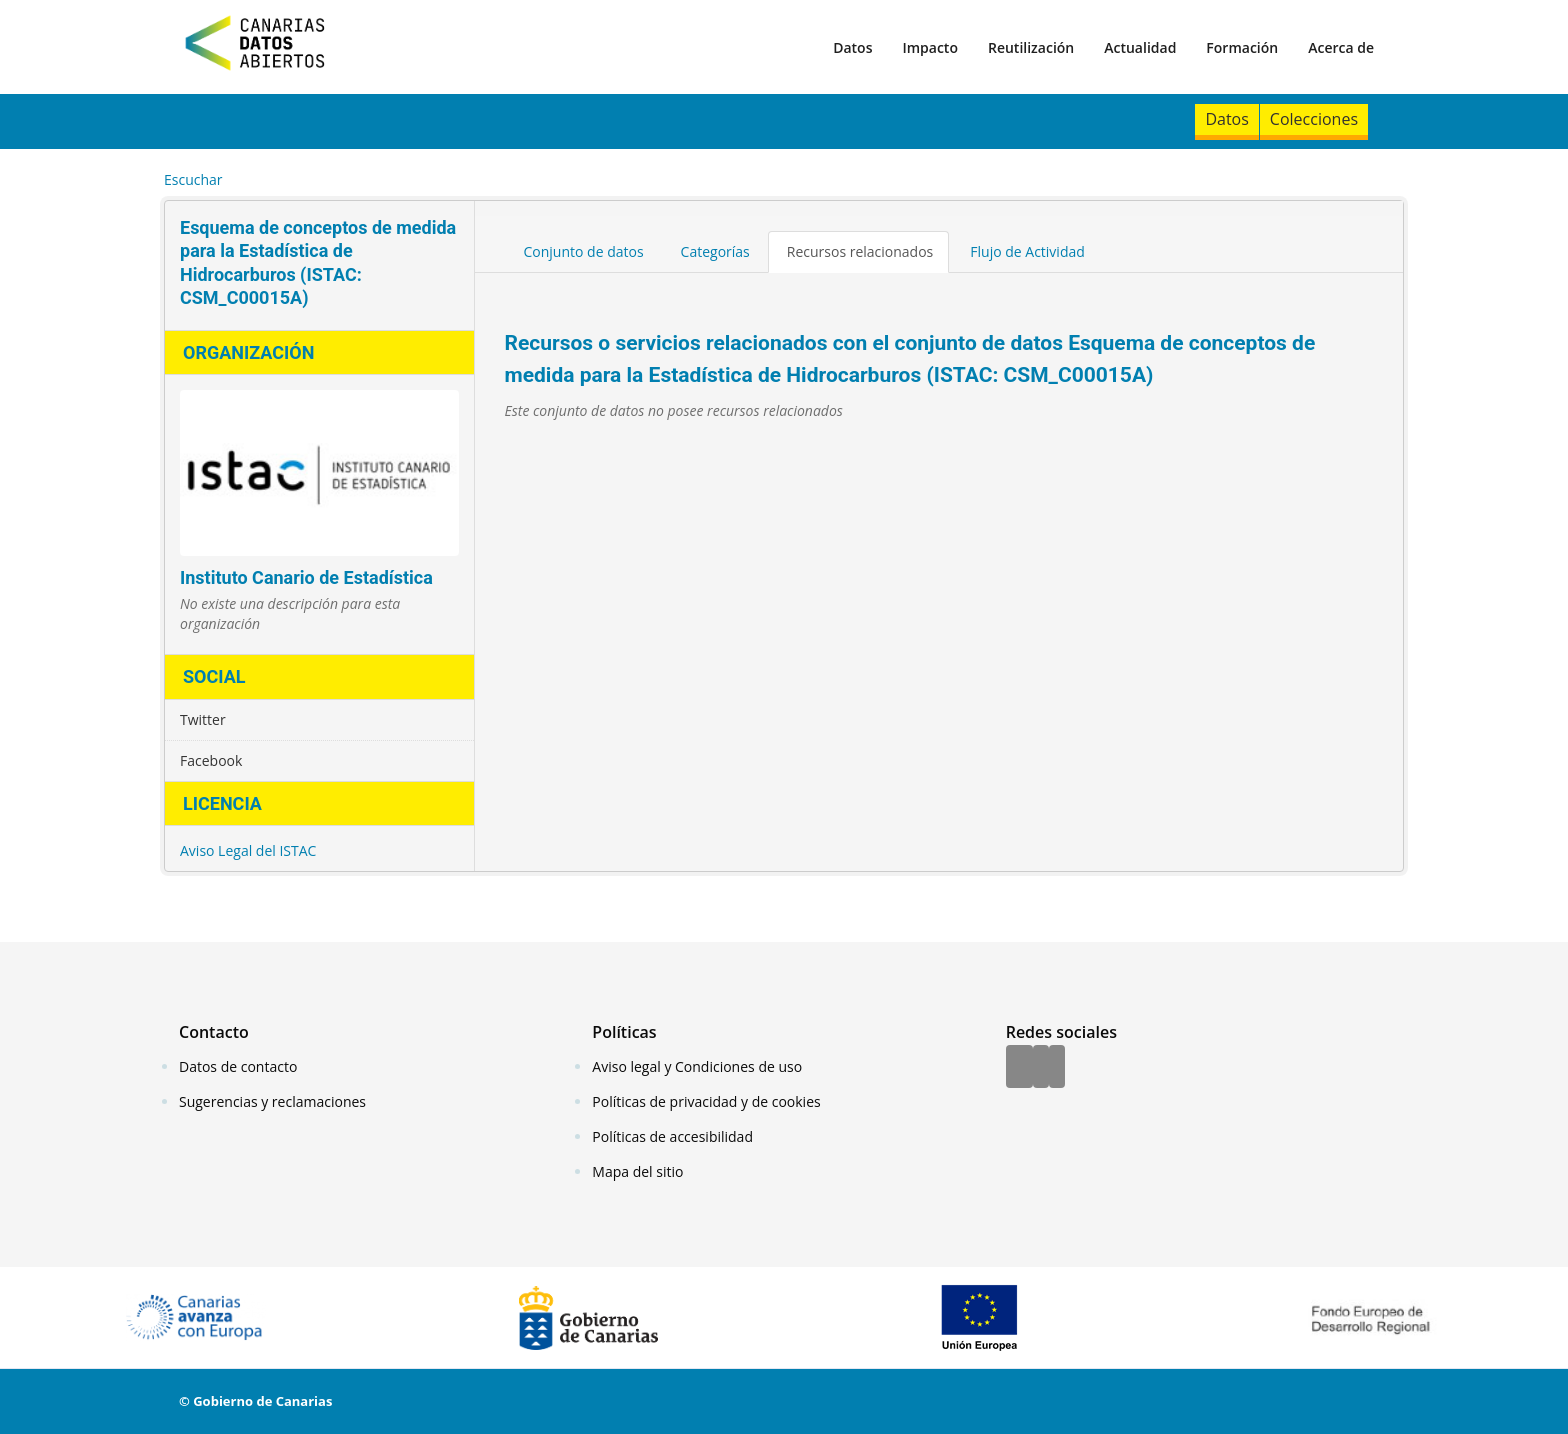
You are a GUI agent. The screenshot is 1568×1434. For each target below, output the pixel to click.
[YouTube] (1057, 1068)
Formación (1242, 47)
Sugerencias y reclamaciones (272, 1101)
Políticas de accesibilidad (672, 1136)
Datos (852, 47)
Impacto (930, 47)
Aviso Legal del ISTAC (248, 850)
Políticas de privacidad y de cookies (706, 1101)
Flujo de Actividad (1027, 251)
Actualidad (1140, 47)
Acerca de (1341, 47)
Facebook (211, 760)
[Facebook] (1019, 1068)
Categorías (715, 251)
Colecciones (1314, 119)
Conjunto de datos (584, 251)
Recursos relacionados (860, 251)
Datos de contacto (238, 1066)
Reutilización (1031, 47)
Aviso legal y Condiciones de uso (697, 1066)
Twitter (203, 719)
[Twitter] (1041, 1068)
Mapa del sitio (637, 1171)
